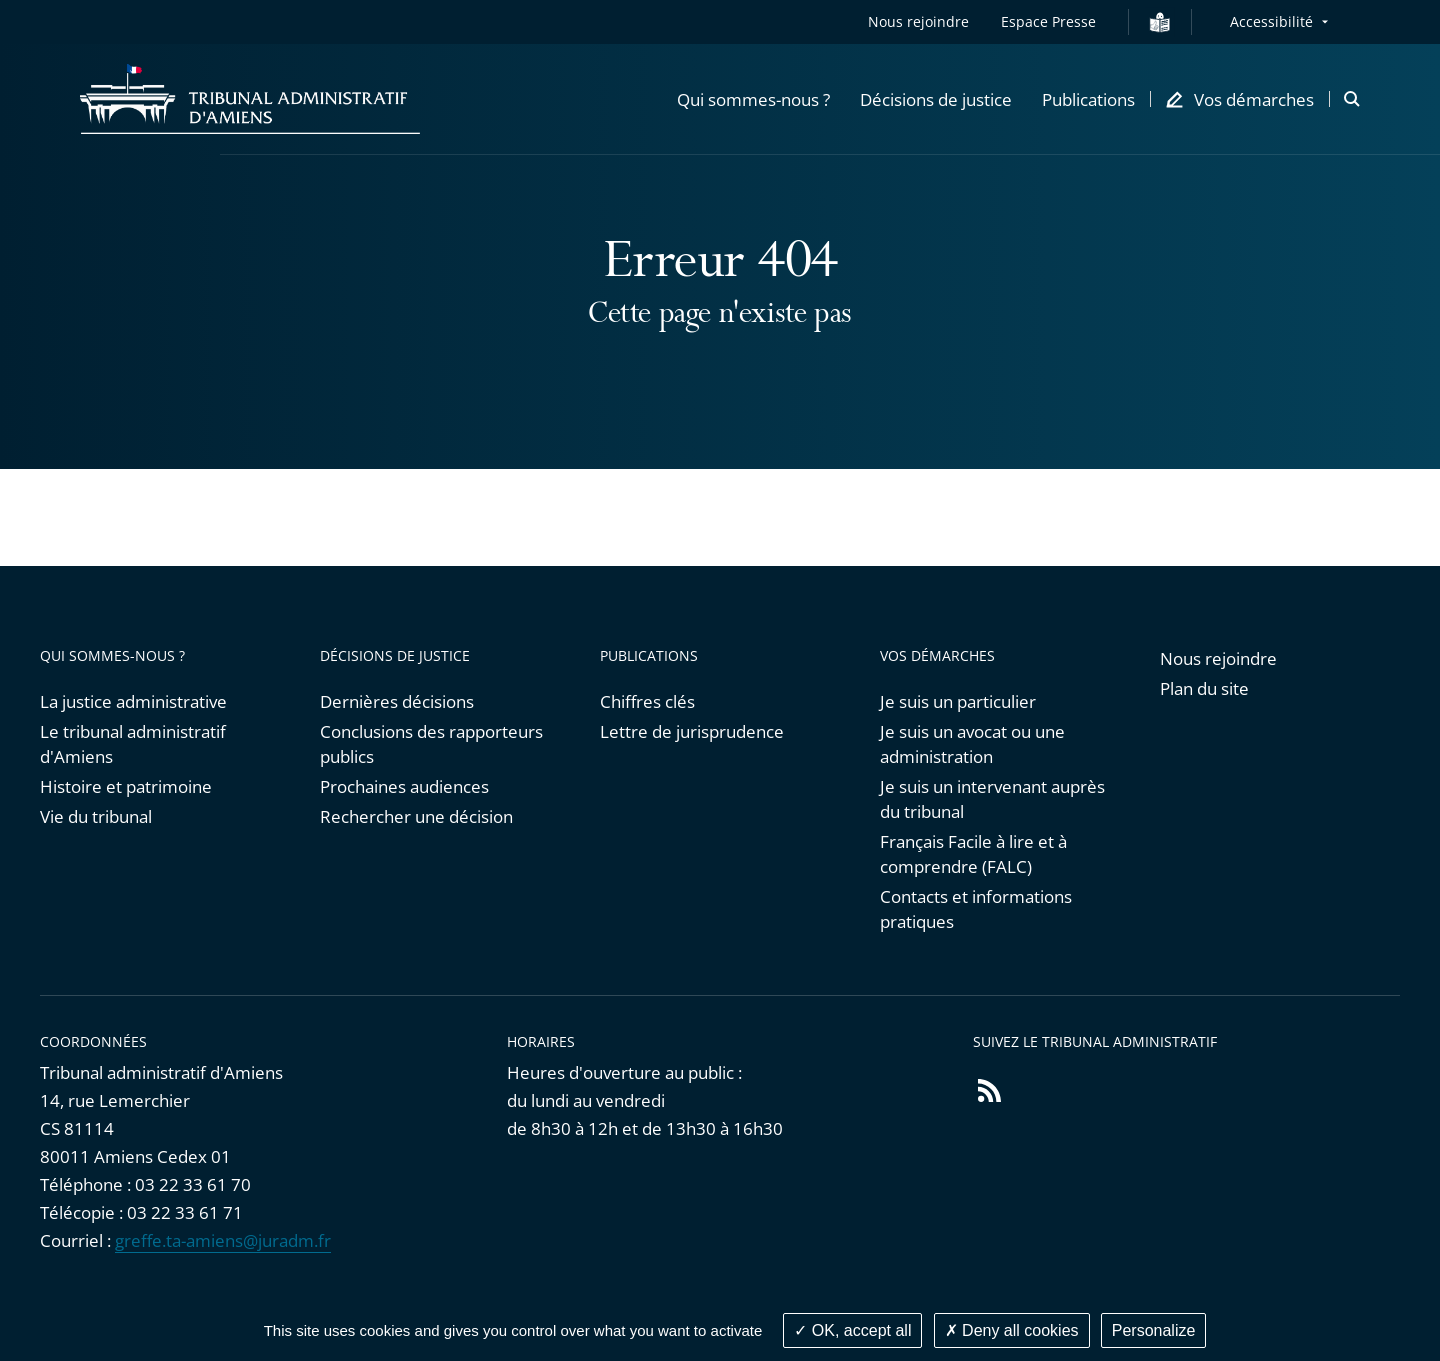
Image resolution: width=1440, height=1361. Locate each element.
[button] (753, 99)
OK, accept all (852, 1330)
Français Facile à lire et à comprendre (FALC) (973, 854)
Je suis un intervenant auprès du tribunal (992, 799)
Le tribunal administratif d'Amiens (133, 744)
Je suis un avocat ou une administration (972, 744)
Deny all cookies (1012, 1330)
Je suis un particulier (958, 701)
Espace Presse (1048, 21)
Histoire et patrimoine (126, 786)
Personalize (1154, 1330)
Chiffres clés (647, 701)
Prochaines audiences (404, 786)
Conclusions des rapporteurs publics (431, 744)
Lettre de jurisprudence (692, 731)
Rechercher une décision (416, 816)
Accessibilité (1271, 21)
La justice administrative (133, 701)
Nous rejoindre (918, 21)
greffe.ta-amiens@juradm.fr (223, 1240)
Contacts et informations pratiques (976, 909)
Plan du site (1204, 688)
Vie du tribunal (96, 816)
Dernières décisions (397, 701)
